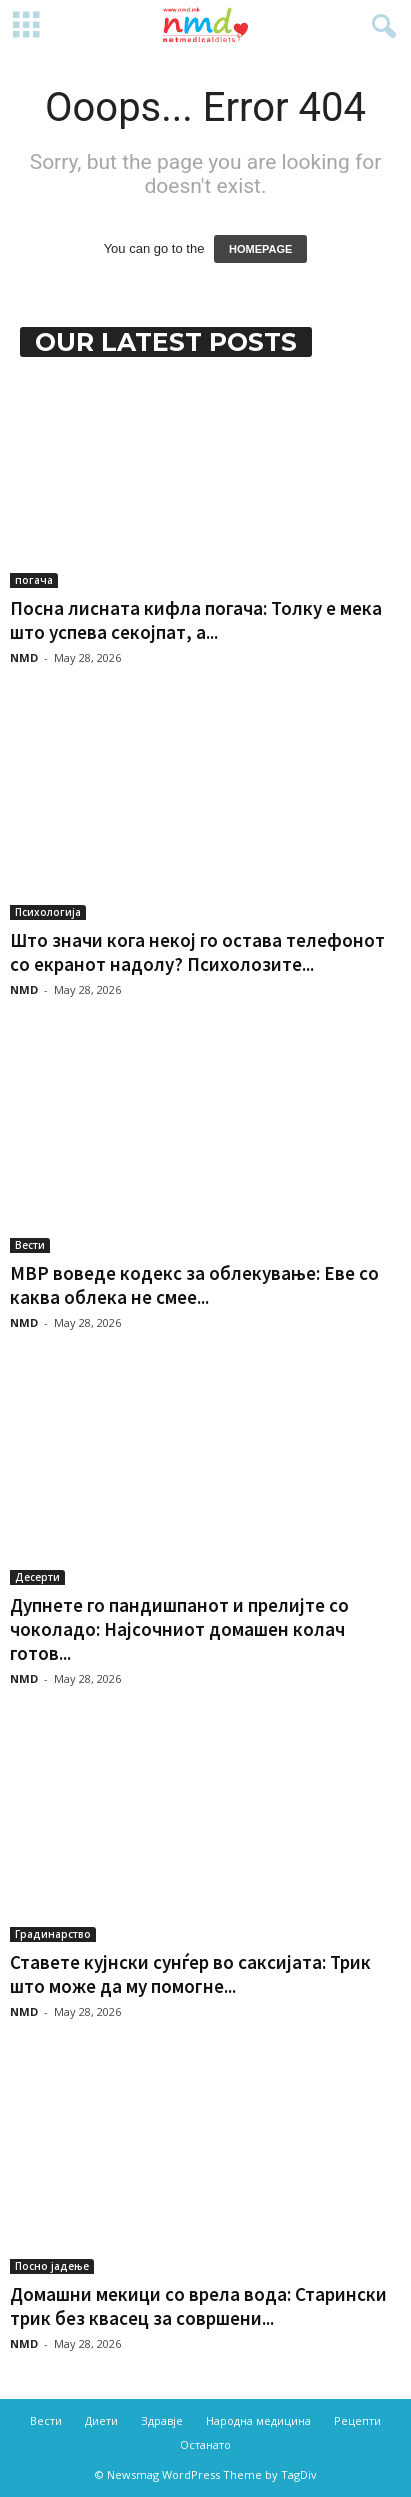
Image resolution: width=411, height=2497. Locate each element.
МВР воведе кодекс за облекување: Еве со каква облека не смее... (194, 1285)
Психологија (48, 912)
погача (34, 580)
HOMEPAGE (260, 249)
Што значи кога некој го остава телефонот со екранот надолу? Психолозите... (197, 952)
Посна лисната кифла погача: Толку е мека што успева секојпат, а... (196, 620)
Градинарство (53, 1934)
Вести (30, 1245)
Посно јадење (52, 2266)
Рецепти (357, 2420)
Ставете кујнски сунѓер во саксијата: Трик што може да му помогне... (190, 1974)
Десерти (37, 1577)
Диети (101, 2420)
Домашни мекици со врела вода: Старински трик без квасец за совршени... (198, 2306)
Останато (205, 2444)
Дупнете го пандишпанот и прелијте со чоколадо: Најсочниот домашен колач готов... (179, 1629)
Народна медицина (258, 2420)
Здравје (162, 2420)
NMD (24, 657)
